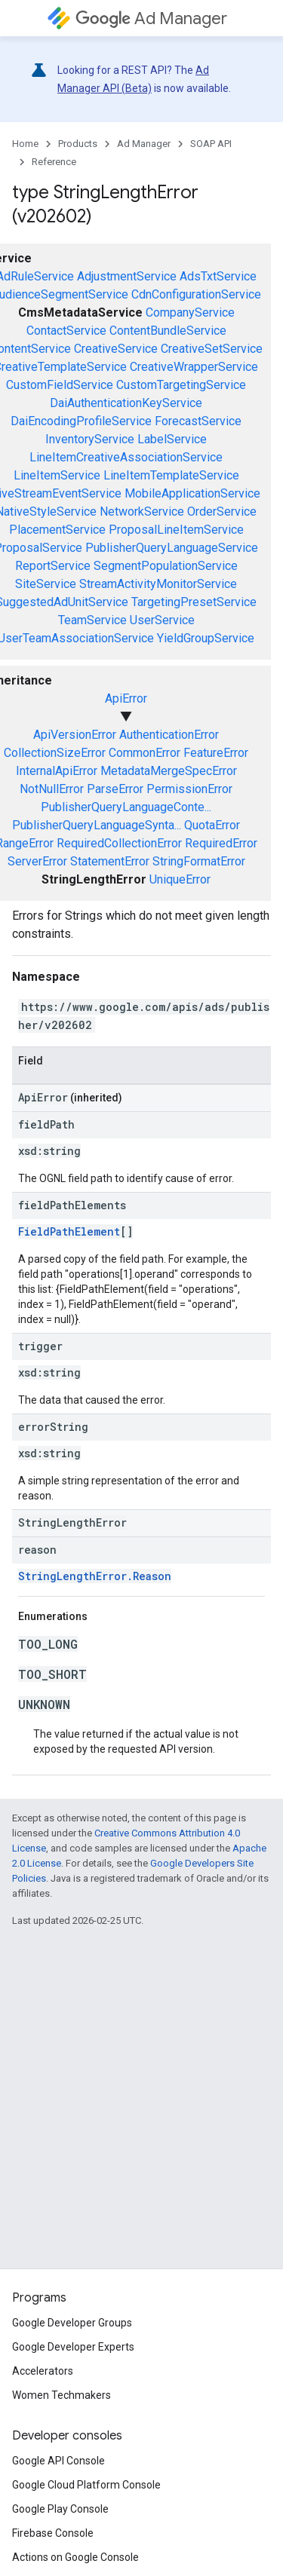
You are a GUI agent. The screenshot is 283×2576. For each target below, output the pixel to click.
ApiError (126, 698)
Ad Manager (151, 18)
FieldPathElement (69, 1231)
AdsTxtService (218, 276)
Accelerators (42, 2371)
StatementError (109, 861)
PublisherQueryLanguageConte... (126, 807)
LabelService (172, 439)
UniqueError (180, 879)
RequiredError (221, 843)
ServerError (37, 861)
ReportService (53, 566)
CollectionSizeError (55, 753)
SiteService (45, 584)
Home (25, 143)
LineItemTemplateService (171, 475)
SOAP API (211, 143)
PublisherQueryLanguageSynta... (96, 825)
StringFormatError (198, 861)
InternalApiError (56, 771)
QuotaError (212, 825)
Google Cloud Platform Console (86, 2485)
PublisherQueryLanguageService (171, 548)
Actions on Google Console (75, 2557)
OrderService (222, 511)
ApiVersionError (74, 734)
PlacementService (57, 529)
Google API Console (58, 2461)
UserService (162, 620)
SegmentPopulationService (166, 566)
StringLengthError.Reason (94, 1576)
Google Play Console (60, 2509)
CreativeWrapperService (194, 367)
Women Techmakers (61, 2395)
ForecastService (198, 421)
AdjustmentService (127, 276)
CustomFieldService (59, 385)
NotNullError (52, 789)
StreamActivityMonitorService (158, 584)
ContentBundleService (167, 330)
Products (77, 143)
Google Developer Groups (72, 2323)
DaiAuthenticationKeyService (126, 403)
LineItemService (57, 475)
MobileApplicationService (192, 493)
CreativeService (116, 349)
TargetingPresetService (194, 602)
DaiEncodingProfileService (81, 421)
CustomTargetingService (181, 385)
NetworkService (142, 511)
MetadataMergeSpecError (168, 771)
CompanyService (190, 312)
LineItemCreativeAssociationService (126, 457)
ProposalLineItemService (176, 529)
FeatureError (215, 753)
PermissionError (189, 789)
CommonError (144, 753)
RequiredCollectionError (119, 843)
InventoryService (89, 439)
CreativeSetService (212, 349)
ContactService (66, 330)
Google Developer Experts (73, 2347)
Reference (54, 161)
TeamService (92, 620)
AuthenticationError (169, 734)
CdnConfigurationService (196, 294)
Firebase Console (53, 2533)
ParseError (115, 789)
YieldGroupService (205, 638)
